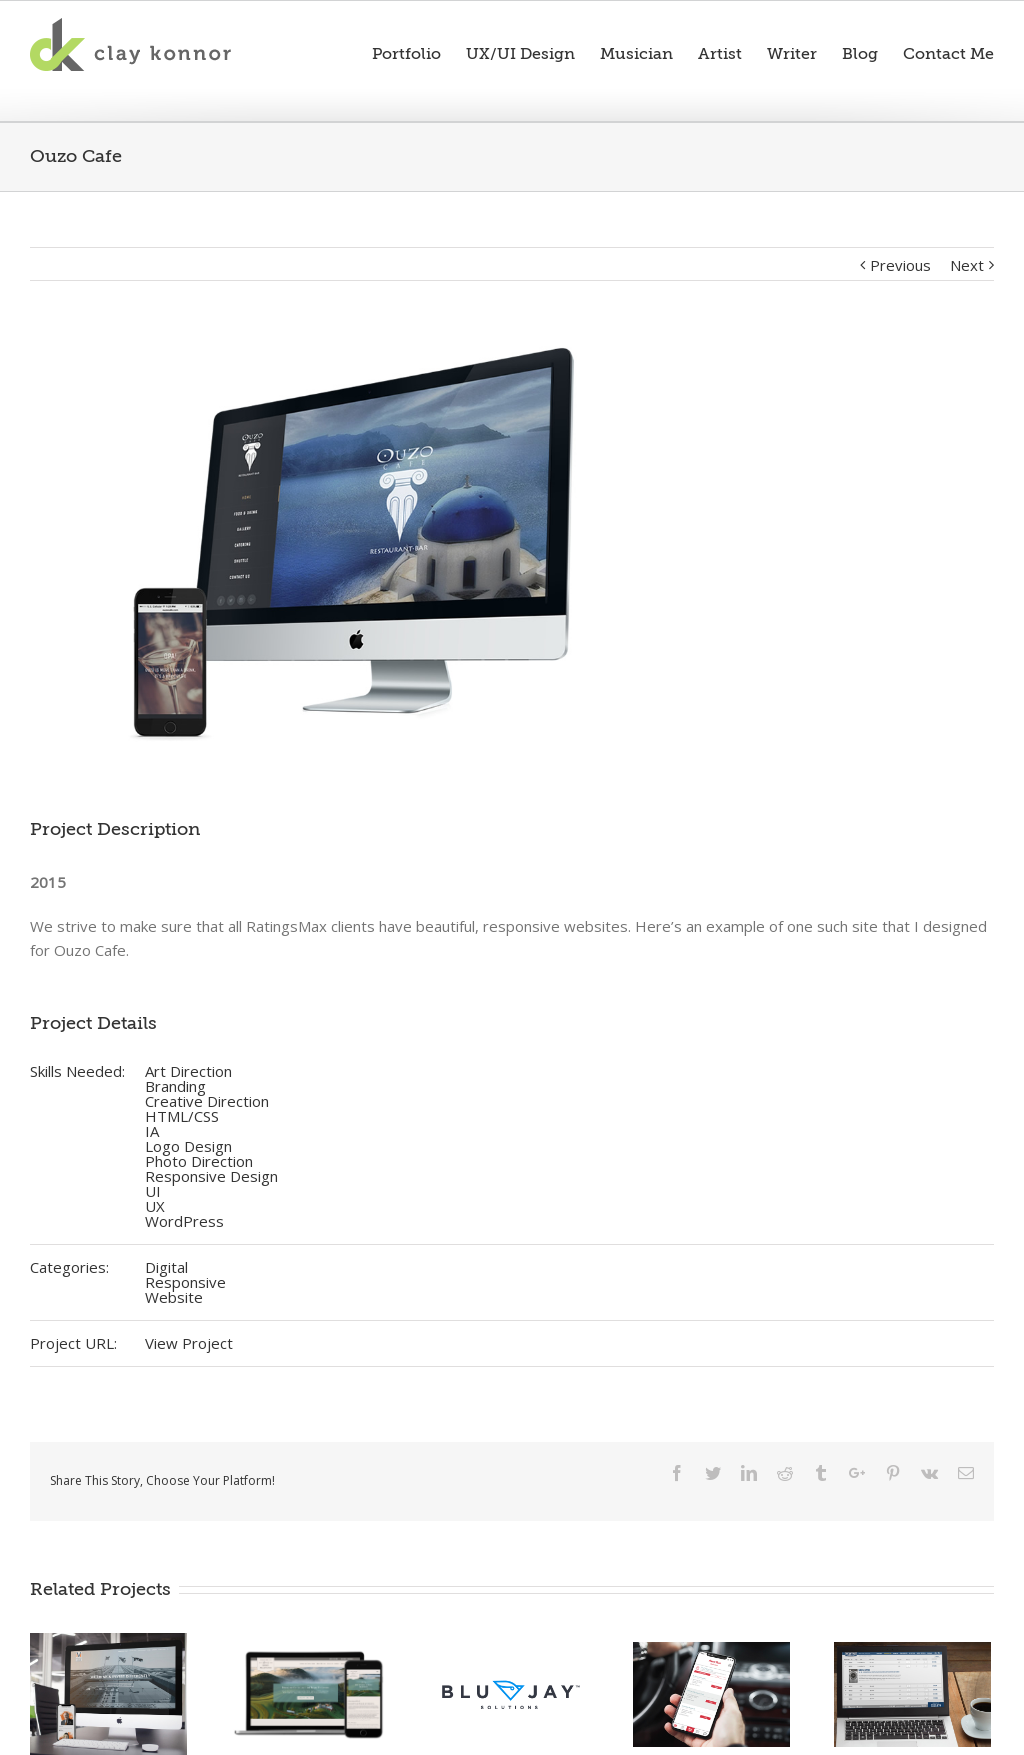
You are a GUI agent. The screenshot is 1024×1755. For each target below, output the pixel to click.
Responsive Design (211, 1176)
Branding (175, 1086)
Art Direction (188, 1071)
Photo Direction (199, 1161)
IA (152, 1131)
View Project (189, 1343)
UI (153, 1191)
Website (174, 1297)
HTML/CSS (182, 1116)
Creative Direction (207, 1101)
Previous (900, 265)
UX (155, 1206)
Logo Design (188, 1146)
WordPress (184, 1221)
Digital (166, 1267)
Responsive (185, 1282)
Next (967, 265)
